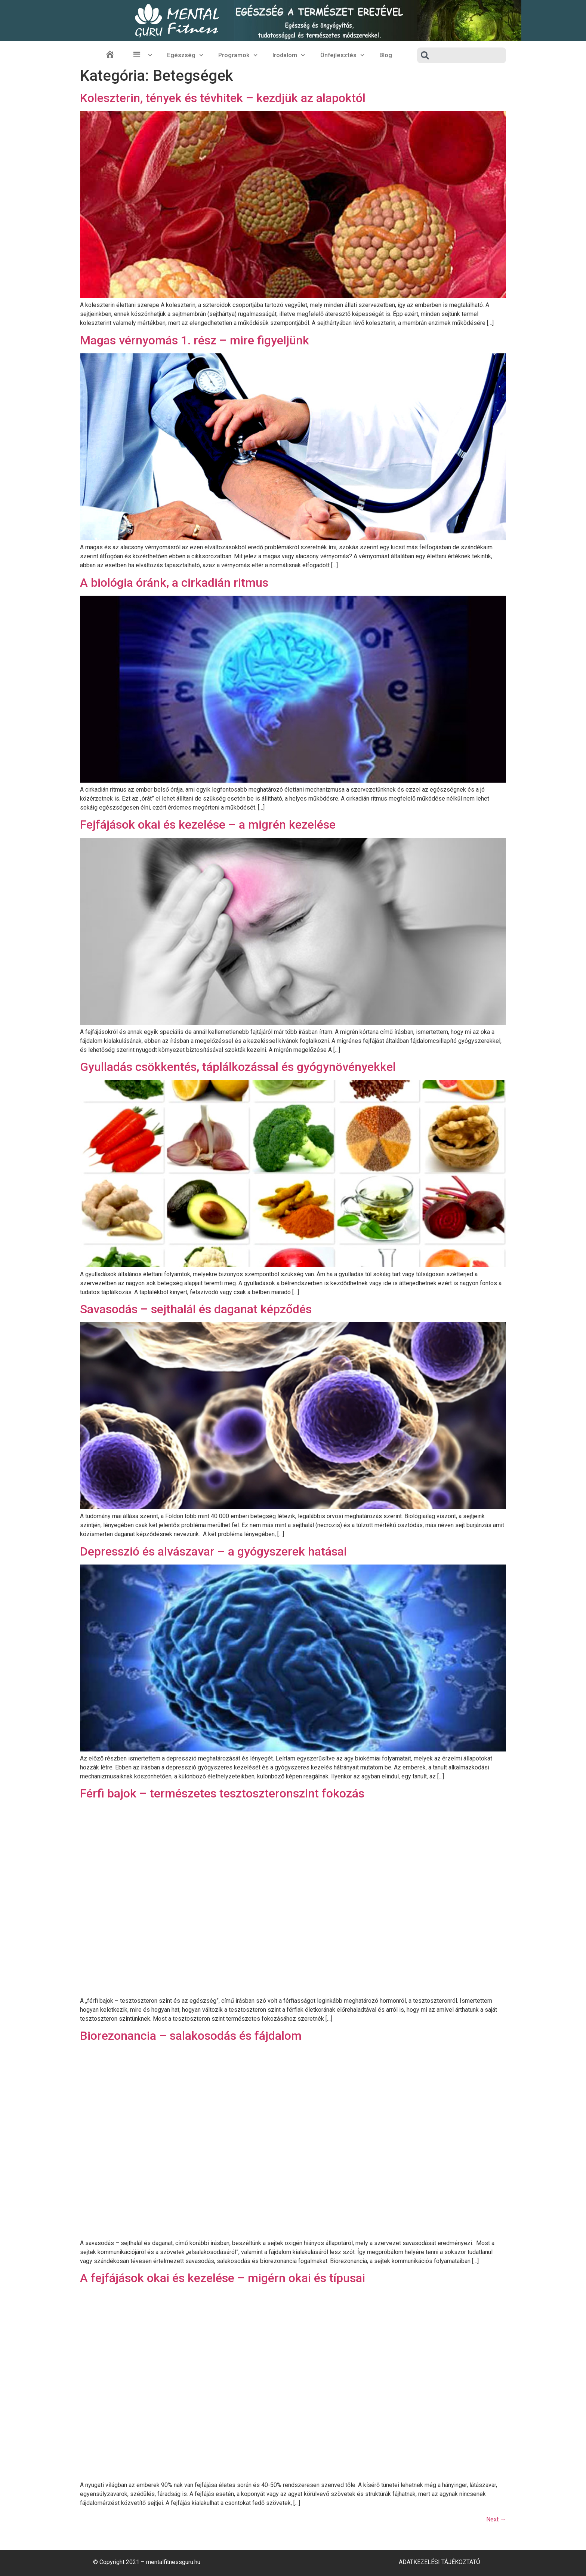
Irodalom (288, 55)
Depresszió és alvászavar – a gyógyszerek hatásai (213, 1551)
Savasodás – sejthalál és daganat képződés (196, 1309)
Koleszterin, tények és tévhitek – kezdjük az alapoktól (223, 98)
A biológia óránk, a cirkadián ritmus (174, 582)
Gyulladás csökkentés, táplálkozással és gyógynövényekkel (238, 1067)
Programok (237, 55)
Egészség (185, 55)
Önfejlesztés (342, 55)
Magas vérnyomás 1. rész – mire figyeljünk (194, 340)
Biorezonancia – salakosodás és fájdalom (191, 2036)
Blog (385, 55)
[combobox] (461, 55)
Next (496, 2519)
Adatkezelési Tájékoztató (439, 2562)
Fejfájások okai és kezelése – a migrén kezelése (208, 824)
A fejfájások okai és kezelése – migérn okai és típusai (222, 2278)
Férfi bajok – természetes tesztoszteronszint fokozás (222, 1793)
